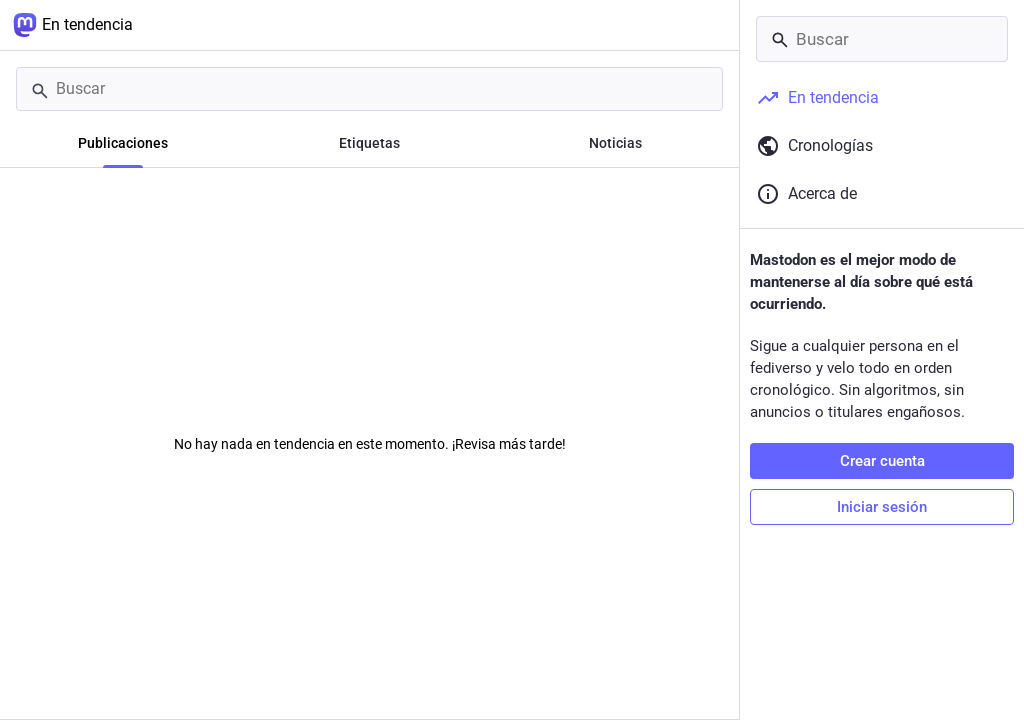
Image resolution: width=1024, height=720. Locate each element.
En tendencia (73, 25)
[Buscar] (369, 89)
